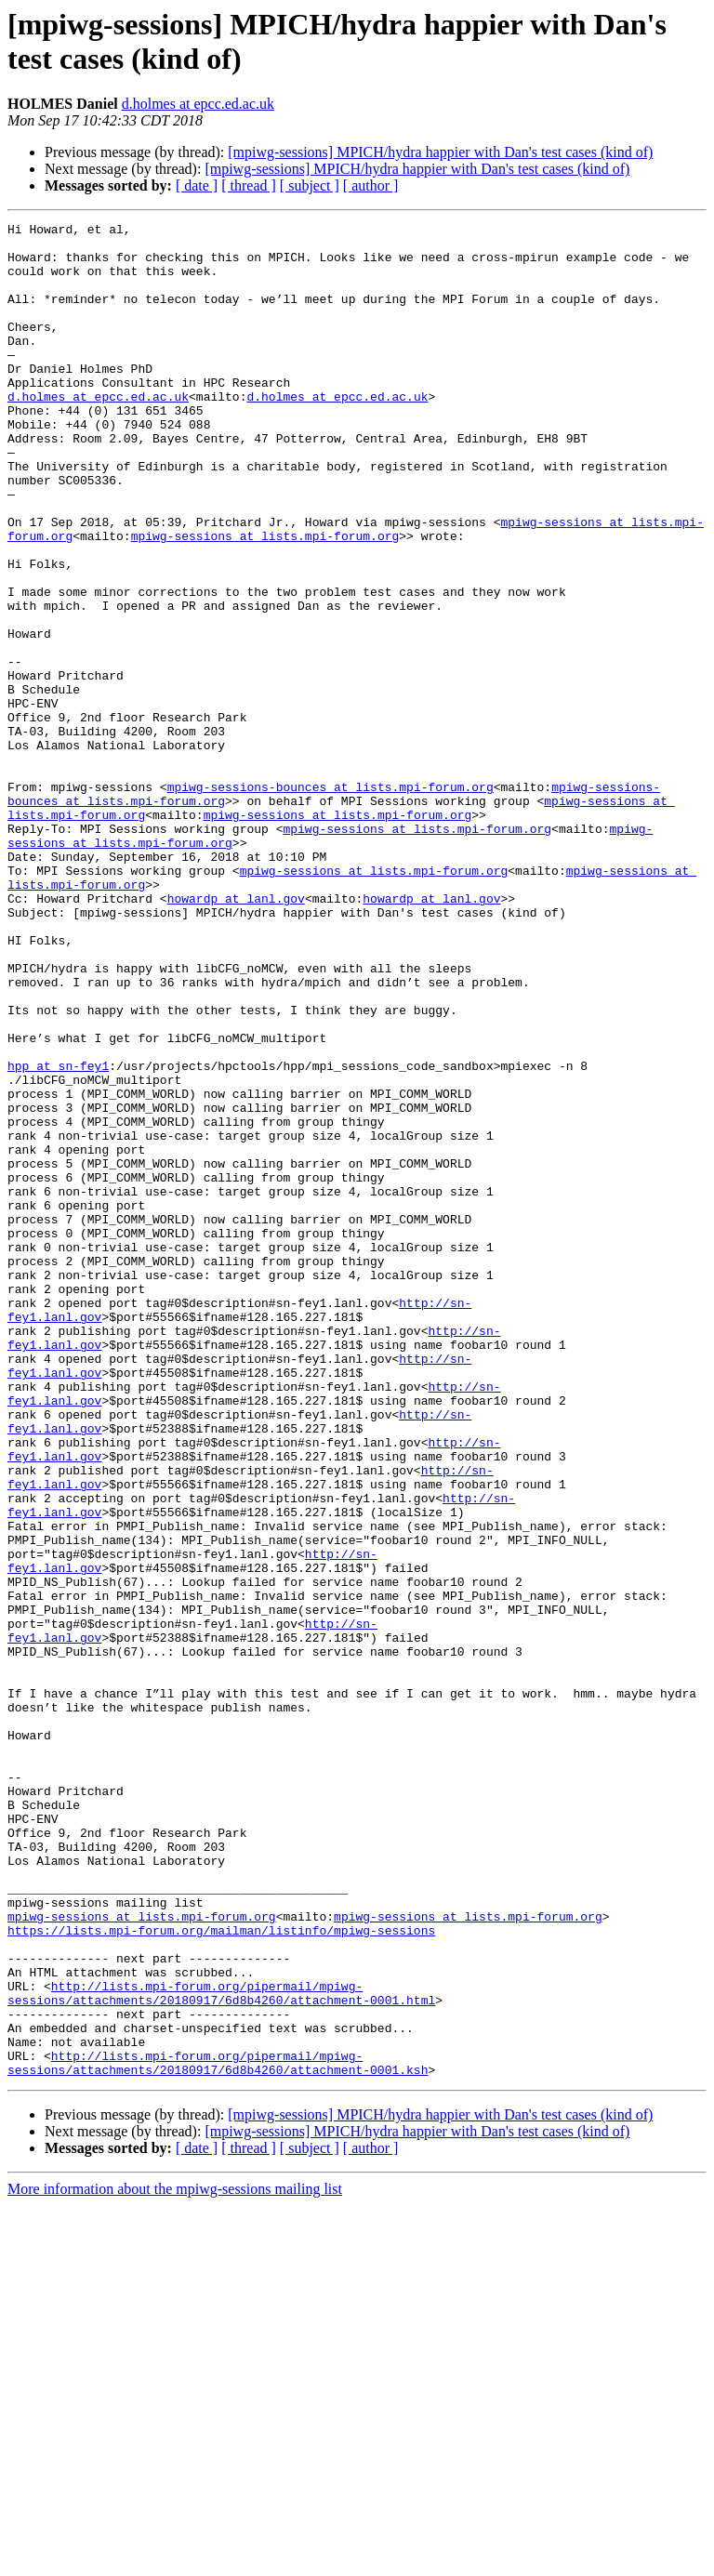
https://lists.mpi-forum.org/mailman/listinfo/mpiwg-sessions (221, 2273)
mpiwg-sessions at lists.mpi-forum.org (265, 599)
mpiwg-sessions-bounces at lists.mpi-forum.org (330, 900)
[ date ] (197, 185)
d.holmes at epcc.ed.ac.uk (198, 104)
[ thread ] (248, 185)
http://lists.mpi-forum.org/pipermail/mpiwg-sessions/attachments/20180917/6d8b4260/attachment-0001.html (221, 2348)
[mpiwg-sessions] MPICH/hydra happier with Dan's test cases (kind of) (440, 152)
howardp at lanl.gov (236, 1034)
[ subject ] (309, 185)
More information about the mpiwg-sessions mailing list (174, 2560)
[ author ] (371, 185)
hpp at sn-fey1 (58, 1235)
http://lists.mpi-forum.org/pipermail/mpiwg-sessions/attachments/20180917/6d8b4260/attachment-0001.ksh (217, 2432)
